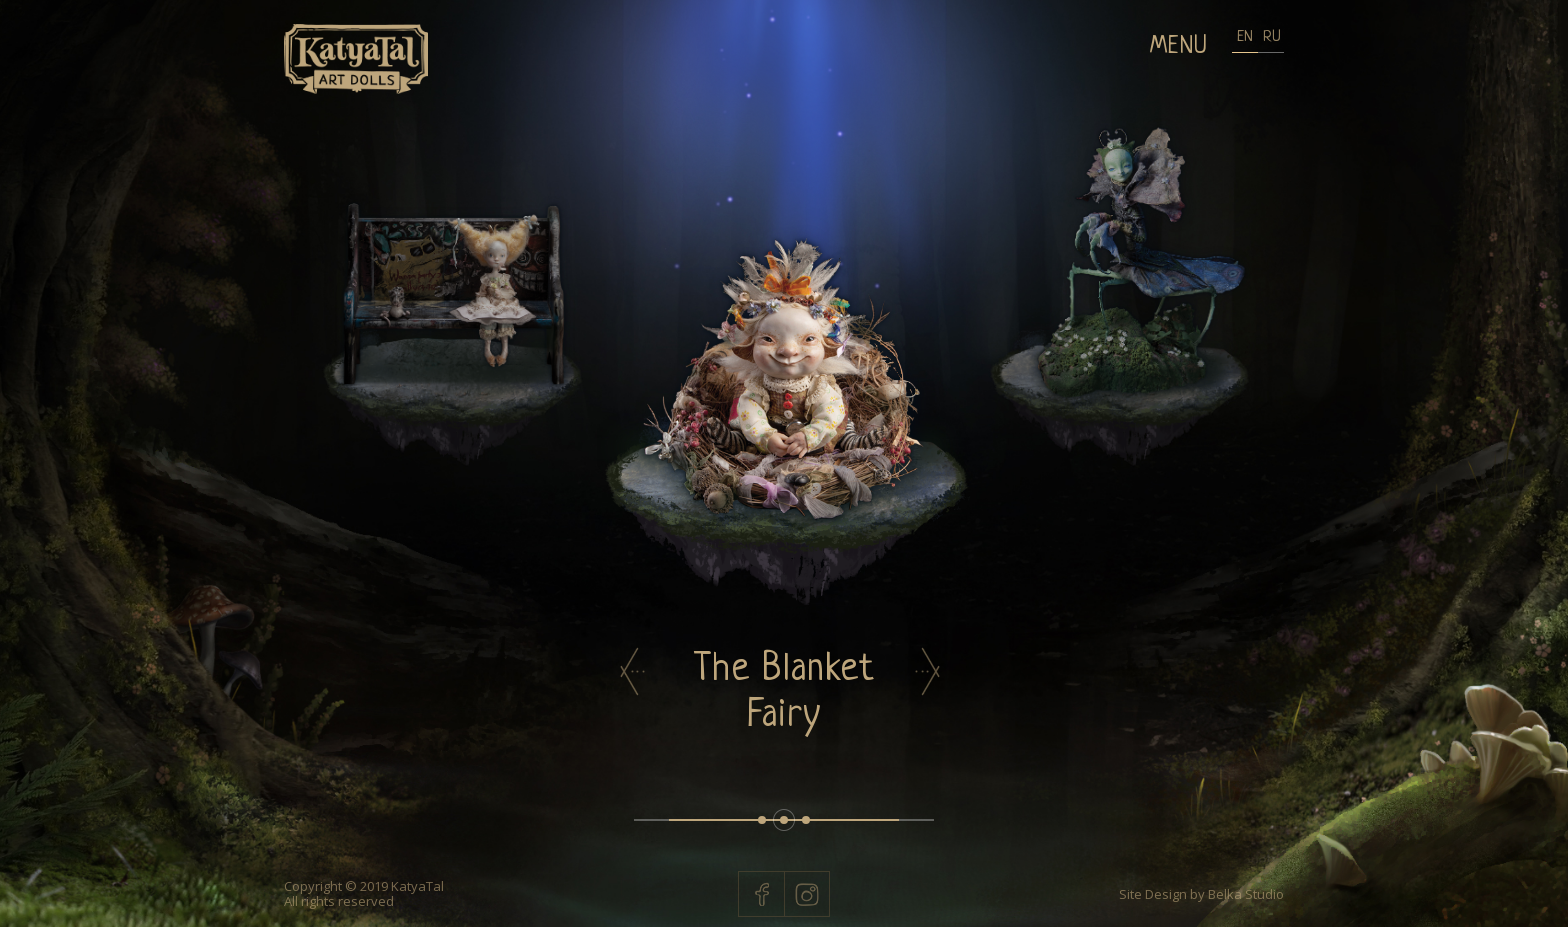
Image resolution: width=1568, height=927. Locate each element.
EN (1245, 37)
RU (1271, 37)
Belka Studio (1244, 894)
